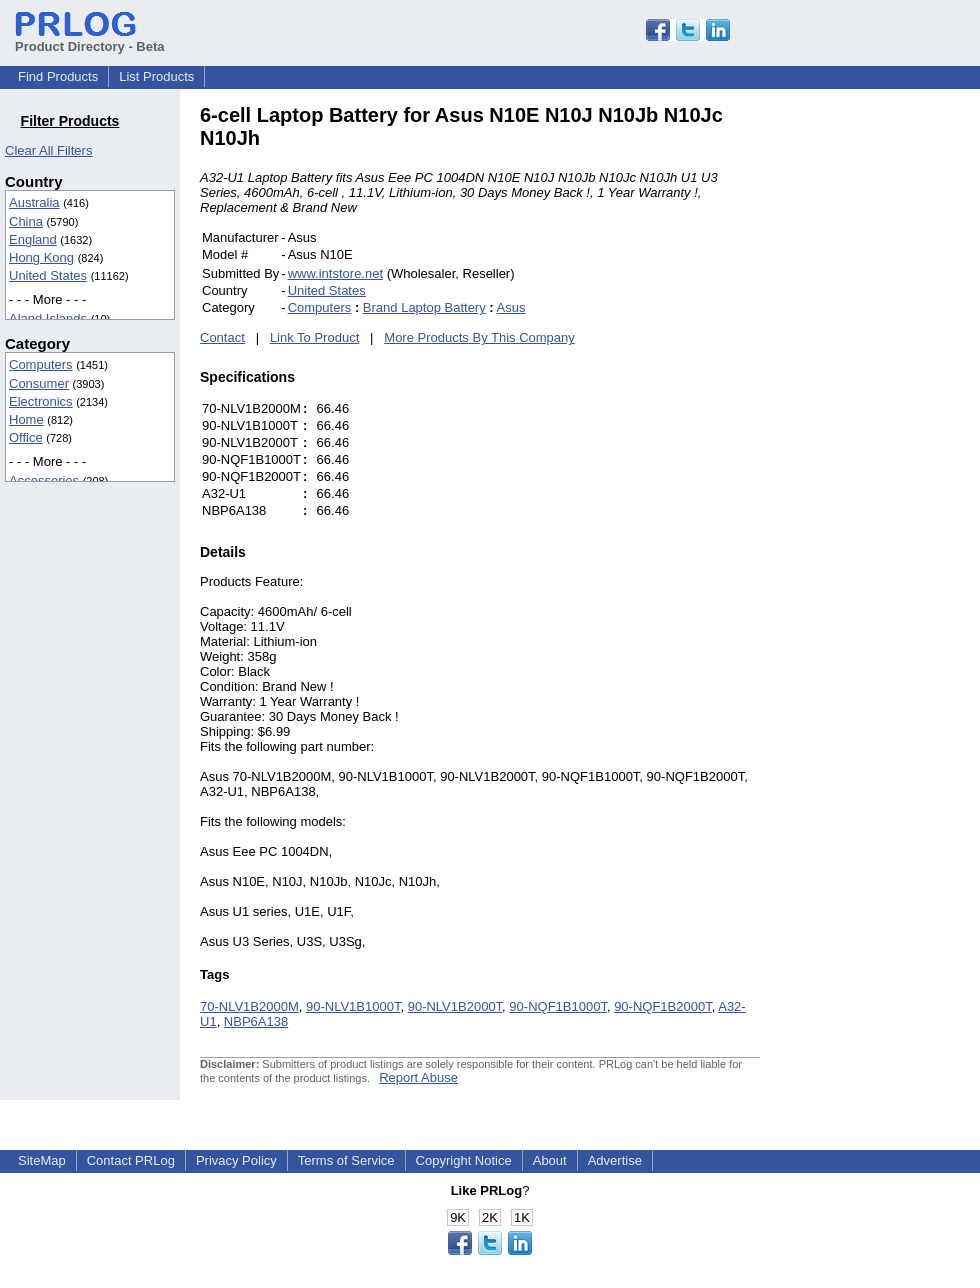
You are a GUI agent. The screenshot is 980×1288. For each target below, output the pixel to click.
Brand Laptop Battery (424, 307)
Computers (41, 364)
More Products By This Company (479, 337)
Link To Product (314, 337)
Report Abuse (418, 1077)
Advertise (615, 1160)
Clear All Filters (48, 150)
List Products (156, 76)
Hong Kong (41, 257)
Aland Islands (48, 318)
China (26, 221)
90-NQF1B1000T (558, 1006)
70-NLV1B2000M (249, 1006)
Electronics (41, 401)
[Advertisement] (895, 404)
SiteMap (42, 1160)
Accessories (44, 480)
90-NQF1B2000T (663, 1006)
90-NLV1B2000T (455, 1006)
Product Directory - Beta (90, 39)
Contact (222, 337)
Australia (34, 202)
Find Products (58, 76)
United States (48, 275)
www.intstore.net (335, 273)
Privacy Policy (236, 1160)
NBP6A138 (256, 1021)
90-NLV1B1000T (353, 1006)
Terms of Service (346, 1160)
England (33, 239)
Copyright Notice (464, 1160)
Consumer (39, 383)
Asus (511, 307)
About (550, 1160)
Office (26, 437)
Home (26, 419)
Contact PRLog (131, 1160)
